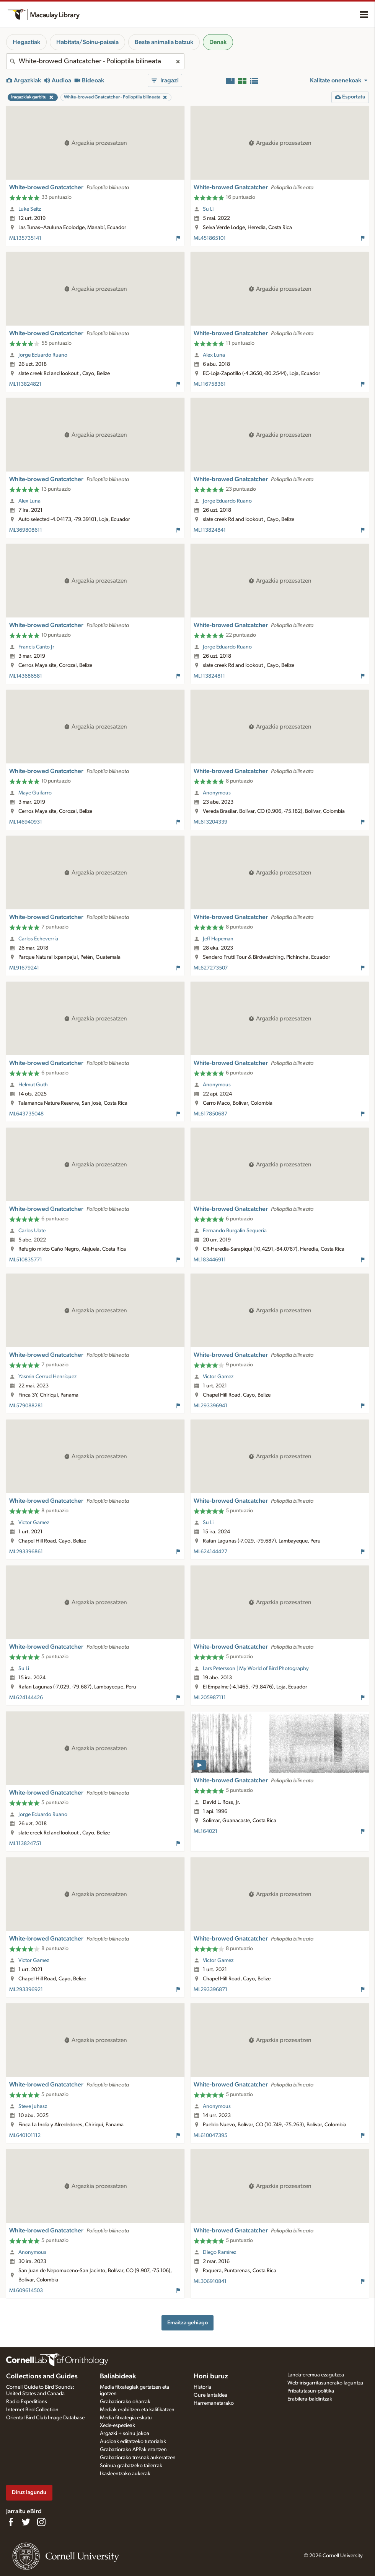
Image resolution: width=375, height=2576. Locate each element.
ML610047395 (210, 2135)
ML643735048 (26, 1114)
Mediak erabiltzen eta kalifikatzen (137, 2409)
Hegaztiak (26, 42)
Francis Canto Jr (36, 647)
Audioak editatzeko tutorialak (133, 2441)
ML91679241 (24, 968)
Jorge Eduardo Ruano (42, 355)
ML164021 (205, 1831)
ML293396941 (210, 1405)
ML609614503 (26, 2290)
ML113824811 (209, 676)
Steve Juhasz (32, 2106)
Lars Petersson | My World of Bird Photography (256, 1668)
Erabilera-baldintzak (309, 2399)
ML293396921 (26, 1989)
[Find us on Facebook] (10, 2522)
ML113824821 (25, 384)
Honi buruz (211, 2376)
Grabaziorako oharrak (125, 2401)
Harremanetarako (214, 2403)
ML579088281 (26, 1405)
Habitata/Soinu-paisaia (87, 42)
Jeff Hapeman (218, 939)
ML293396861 (26, 1551)
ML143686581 (25, 676)
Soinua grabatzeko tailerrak (131, 2465)
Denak (218, 42)
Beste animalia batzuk (164, 42)
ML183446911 (210, 1260)
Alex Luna (214, 355)
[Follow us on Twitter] (26, 2522)
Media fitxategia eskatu (126, 2417)
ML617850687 (210, 1114)
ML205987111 (210, 1697)
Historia (202, 2387)
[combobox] (95, 61)
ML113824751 (25, 1843)
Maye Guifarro (35, 793)
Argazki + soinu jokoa (124, 2433)
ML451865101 (210, 238)
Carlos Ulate (32, 1230)
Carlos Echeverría (38, 939)
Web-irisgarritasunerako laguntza (325, 2383)
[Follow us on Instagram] (41, 2522)
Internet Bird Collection (32, 2409)
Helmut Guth (33, 1084)
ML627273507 (211, 968)
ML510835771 (25, 1260)
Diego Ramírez (219, 2252)
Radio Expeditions (26, 2401)
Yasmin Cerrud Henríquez (47, 1376)
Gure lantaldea (210, 2395)
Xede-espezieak (117, 2425)
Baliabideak (118, 2376)
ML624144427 (210, 1551)
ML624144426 (26, 1697)
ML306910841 (210, 2281)
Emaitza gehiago (187, 2322)
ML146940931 (25, 822)
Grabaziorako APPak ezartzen (133, 2449)
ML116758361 (210, 384)
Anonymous (217, 793)
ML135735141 (25, 238)
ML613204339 (210, 822)
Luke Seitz (29, 209)
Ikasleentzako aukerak (125, 2473)
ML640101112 (25, 2135)
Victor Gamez (218, 1376)
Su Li (208, 209)
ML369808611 (25, 530)
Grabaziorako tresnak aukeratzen (138, 2457)
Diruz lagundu (29, 2492)
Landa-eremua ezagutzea (315, 2375)
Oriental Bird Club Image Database (45, 2417)
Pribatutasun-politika (310, 2391)
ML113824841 (210, 530)
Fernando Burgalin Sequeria (235, 1230)
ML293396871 (210, 1989)
